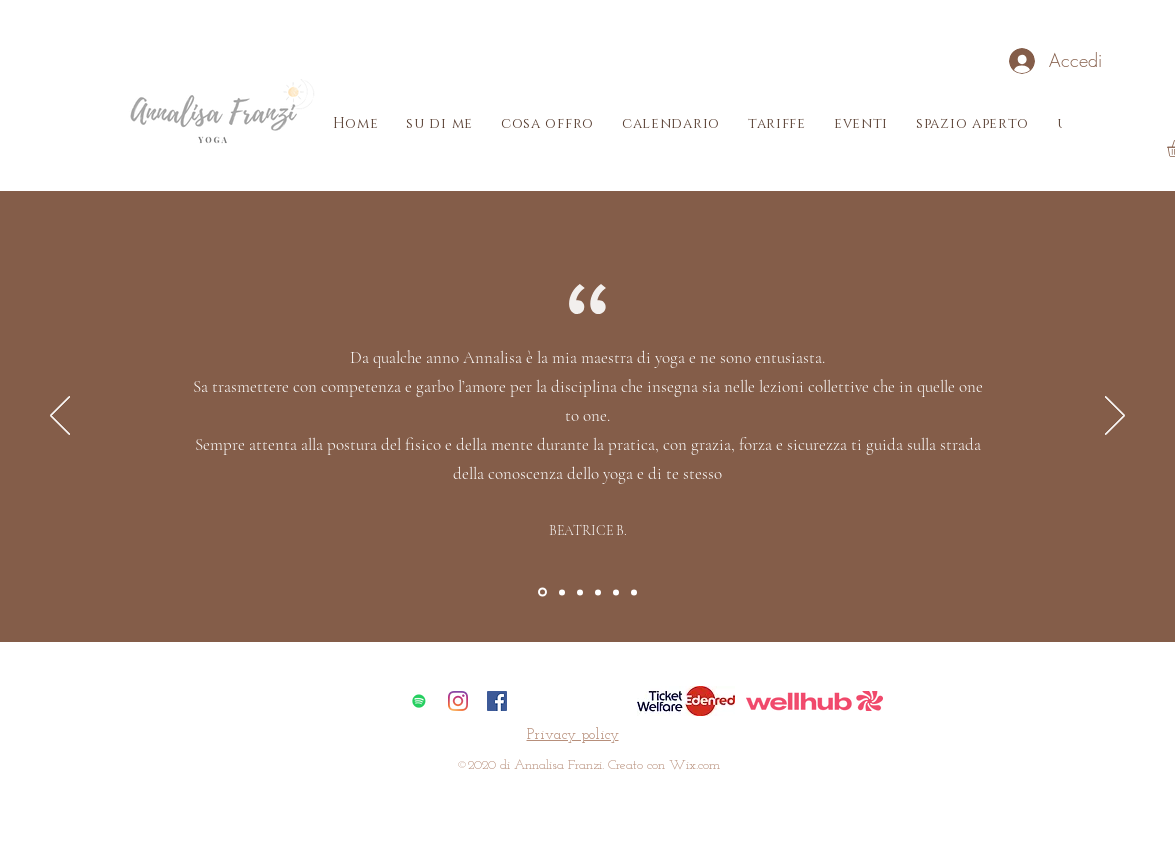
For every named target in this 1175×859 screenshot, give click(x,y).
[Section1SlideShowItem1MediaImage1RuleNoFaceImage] (542, 592)
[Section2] (562, 592)
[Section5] (616, 592)
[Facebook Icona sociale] (497, 701)
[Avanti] (1115, 417)
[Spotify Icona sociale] (419, 701)
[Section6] (634, 592)
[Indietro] (60, 417)
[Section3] (580, 592)
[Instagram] (458, 701)
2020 (482, 765)
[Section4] (598, 592)
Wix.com (694, 765)
